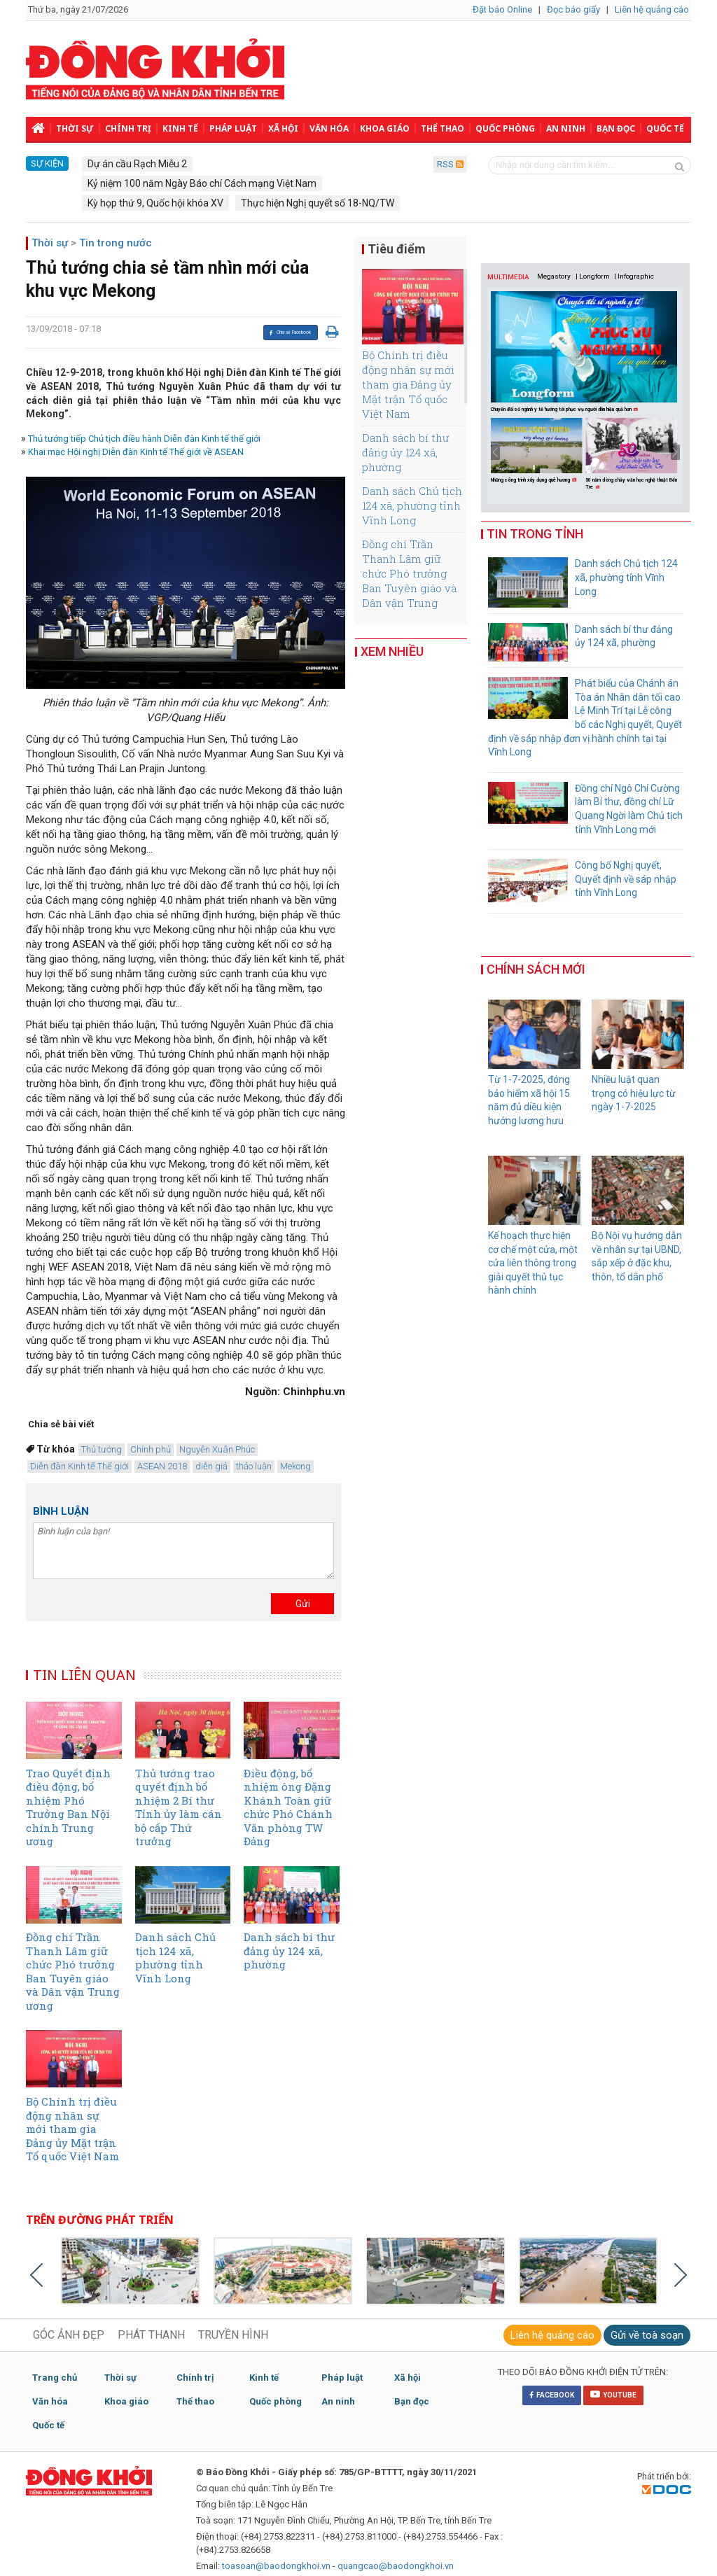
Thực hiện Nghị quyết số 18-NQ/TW (317, 203)
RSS (450, 164)
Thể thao (442, 128)
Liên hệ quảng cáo (652, 9)
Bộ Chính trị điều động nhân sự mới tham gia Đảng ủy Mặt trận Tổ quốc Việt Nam (408, 384)
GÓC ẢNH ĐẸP (68, 2335)
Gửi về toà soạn (647, 2335)
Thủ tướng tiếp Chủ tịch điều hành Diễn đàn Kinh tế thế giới (144, 438)
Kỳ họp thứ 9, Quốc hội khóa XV (155, 203)
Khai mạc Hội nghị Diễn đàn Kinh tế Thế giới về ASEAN (136, 452)
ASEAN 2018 (162, 1466)
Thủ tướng (101, 1449)
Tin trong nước (115, 243)
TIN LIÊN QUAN (85, 1674)
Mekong (295, 1466)
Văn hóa (329, 128)
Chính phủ (150, 1449)
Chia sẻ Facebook (289, 332)
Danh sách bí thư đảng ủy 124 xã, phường (405, 452)
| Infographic (634, 276)
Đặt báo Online (502, 9)
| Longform (593, 276)
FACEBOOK (551, 2395)
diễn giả (211, 1466)
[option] (538, 451)
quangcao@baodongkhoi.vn (395, 2566)
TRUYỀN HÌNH (233, 2335)
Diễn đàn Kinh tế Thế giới (79, 1466)
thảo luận (254, 1466)
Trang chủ (54, 2377)
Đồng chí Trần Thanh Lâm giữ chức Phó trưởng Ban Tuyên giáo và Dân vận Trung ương (409, 580)
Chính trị (128, 128)
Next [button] (675, 452)
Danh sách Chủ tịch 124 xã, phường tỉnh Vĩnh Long (412, 505)
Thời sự (75, 128)
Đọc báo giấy (573, 9)
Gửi (302, 1603)
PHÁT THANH (151, 2335)
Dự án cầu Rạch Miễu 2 (137, 163)
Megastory (554, 276)
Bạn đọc (616, 128)
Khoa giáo (385, 128)
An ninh (565, 128)
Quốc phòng (505, 128)
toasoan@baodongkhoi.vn (276, 2566)
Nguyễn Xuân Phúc (217, 1449)
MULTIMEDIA (508, 277)
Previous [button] (495, 452)
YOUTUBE (613, 2394)
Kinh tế (180, 128)
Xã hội (283, 128)
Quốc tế (665, 128)
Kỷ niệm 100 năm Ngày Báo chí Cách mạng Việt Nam (202, 183)
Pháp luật (233, 128)
